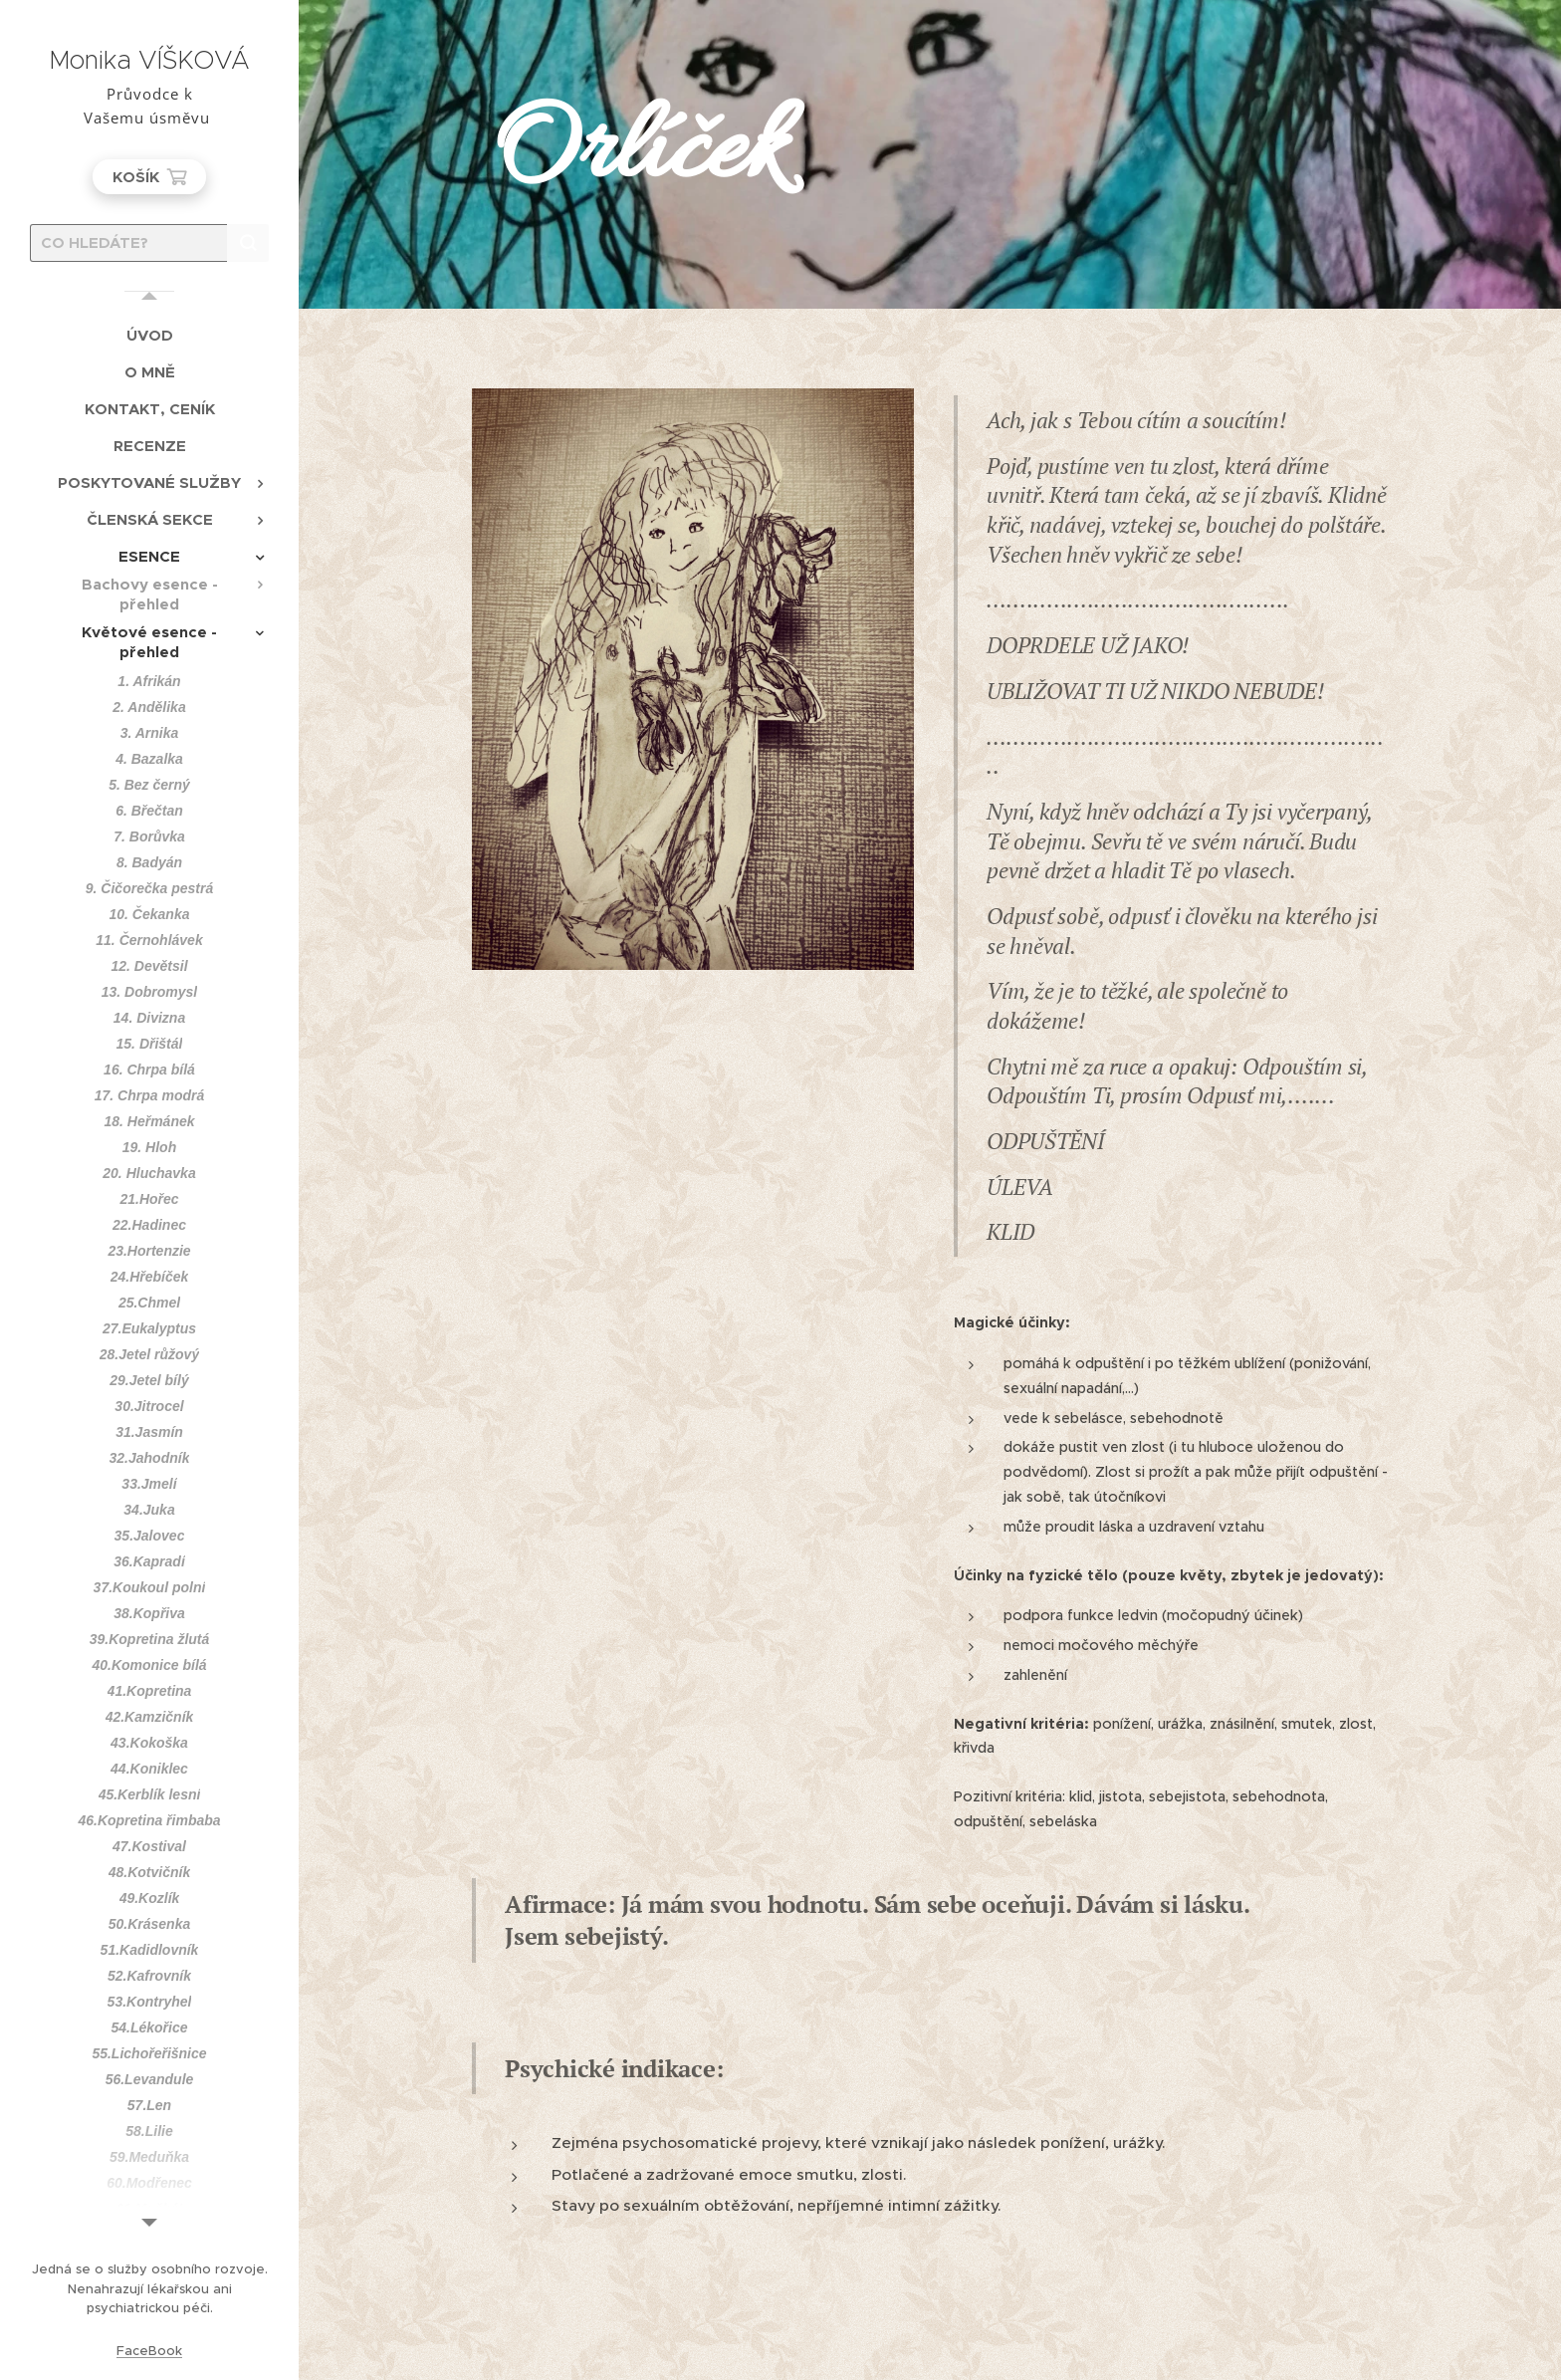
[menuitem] (149, 335)
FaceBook (149, 2350)
